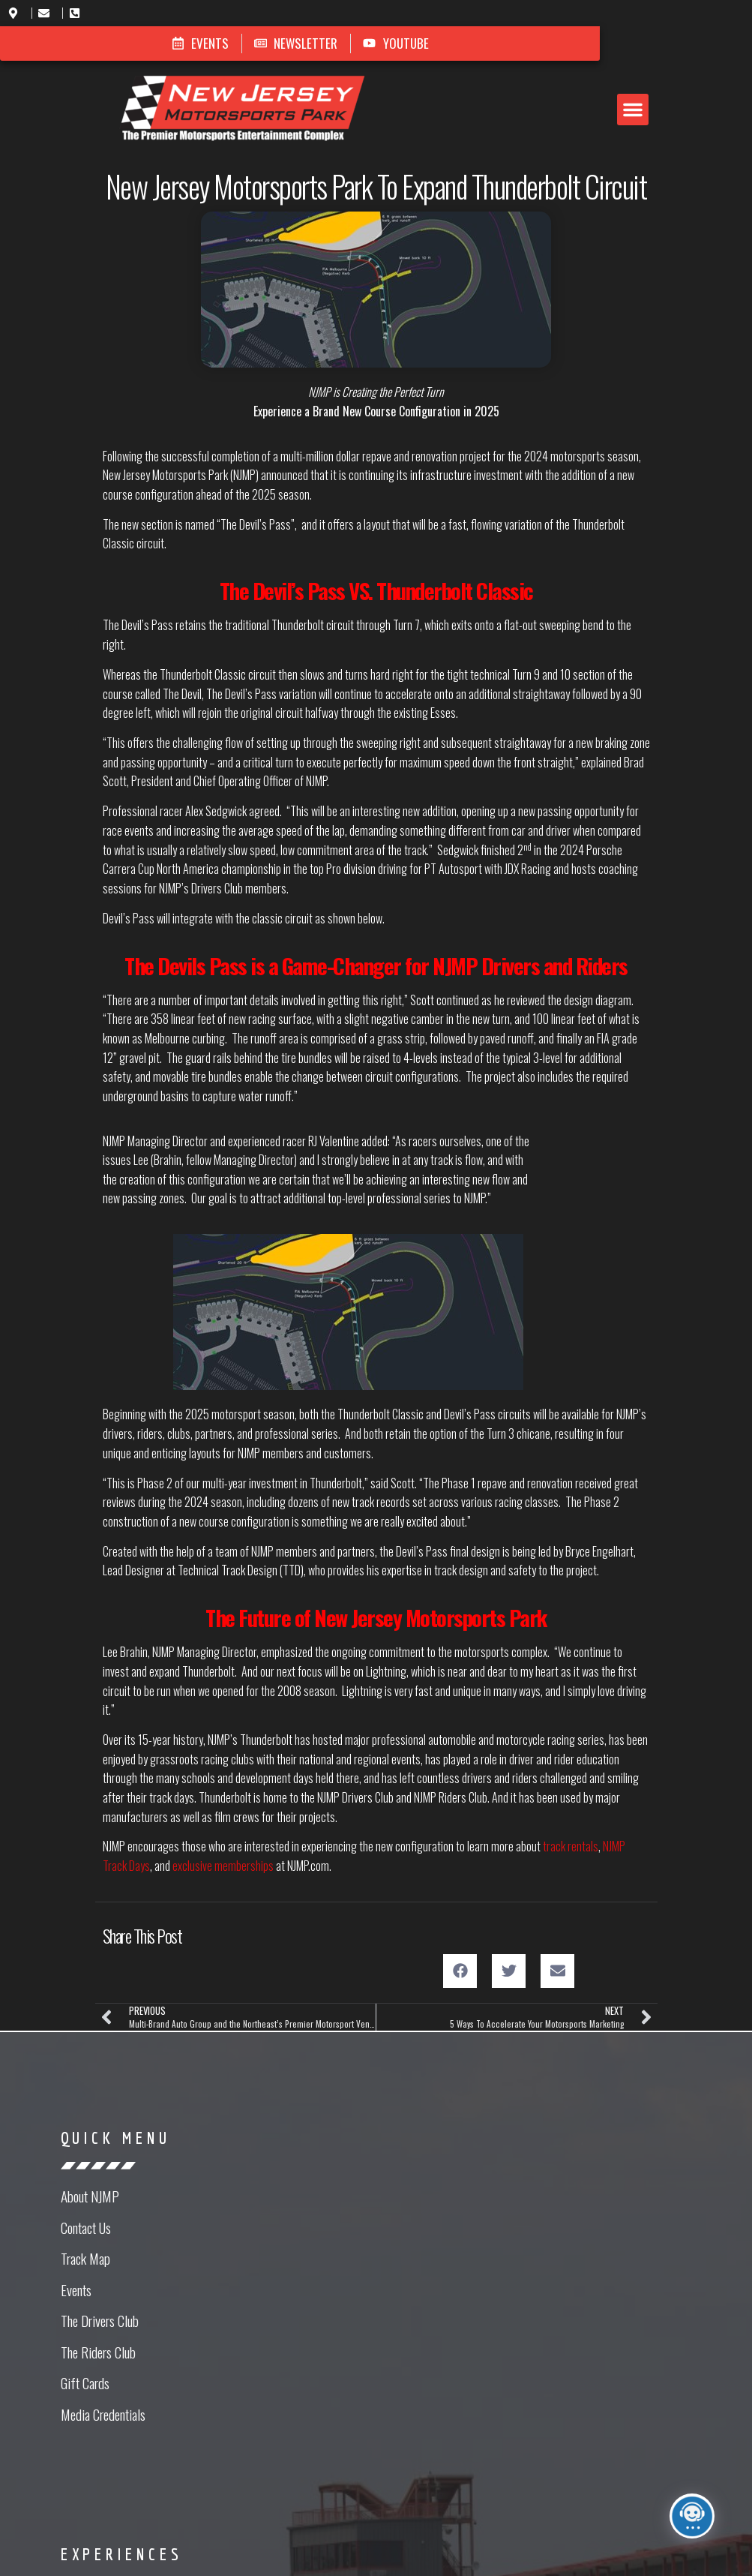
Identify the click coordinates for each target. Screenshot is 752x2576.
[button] (423, 88)
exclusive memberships (223, 1779)
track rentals (570, 1760)
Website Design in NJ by (376, 2556)
